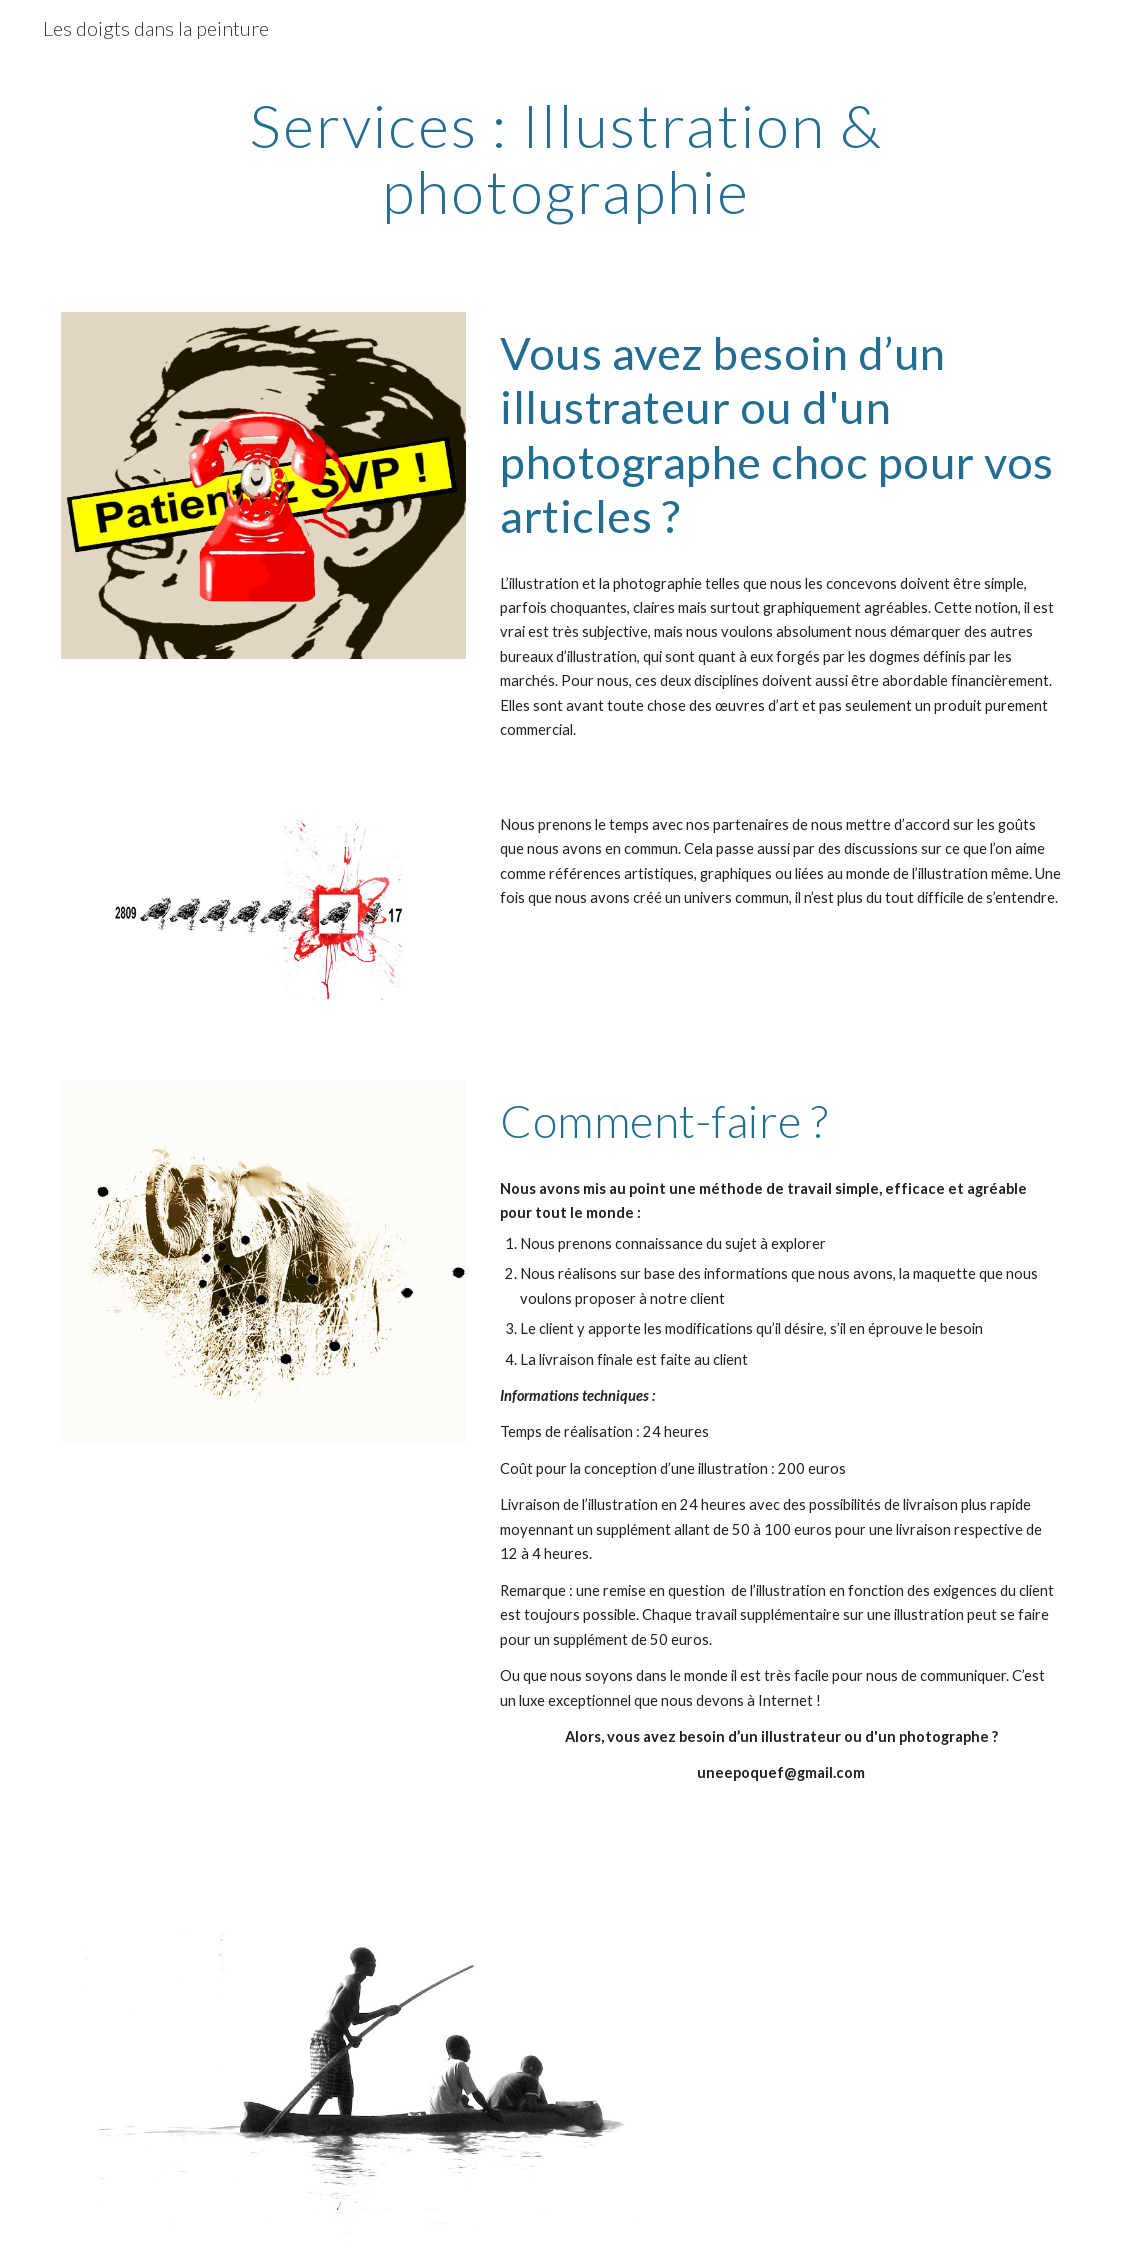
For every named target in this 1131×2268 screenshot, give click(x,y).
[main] (565, 158)
